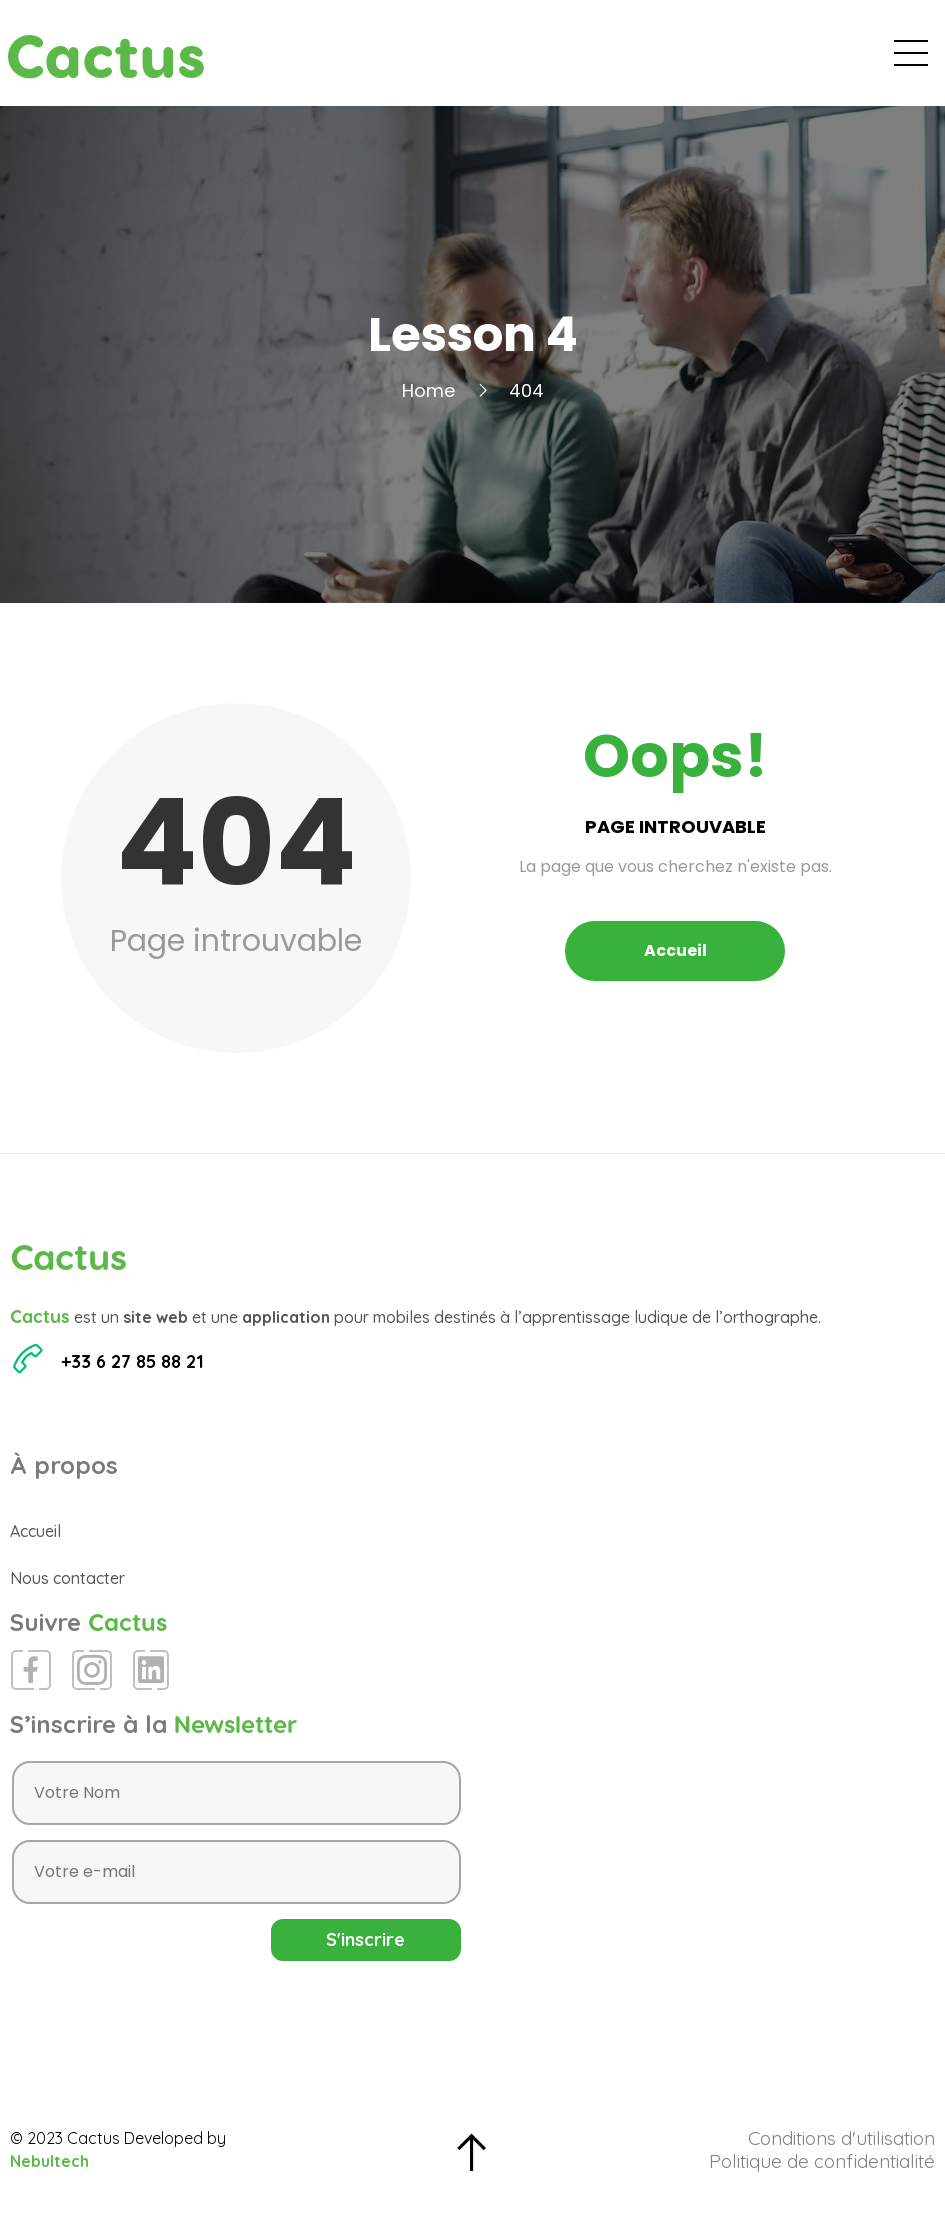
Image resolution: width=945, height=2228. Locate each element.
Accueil (433, 60)
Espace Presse (758, 60)
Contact (882, 60)
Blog (648, 60)
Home (428, 405)
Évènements (546, 60)
